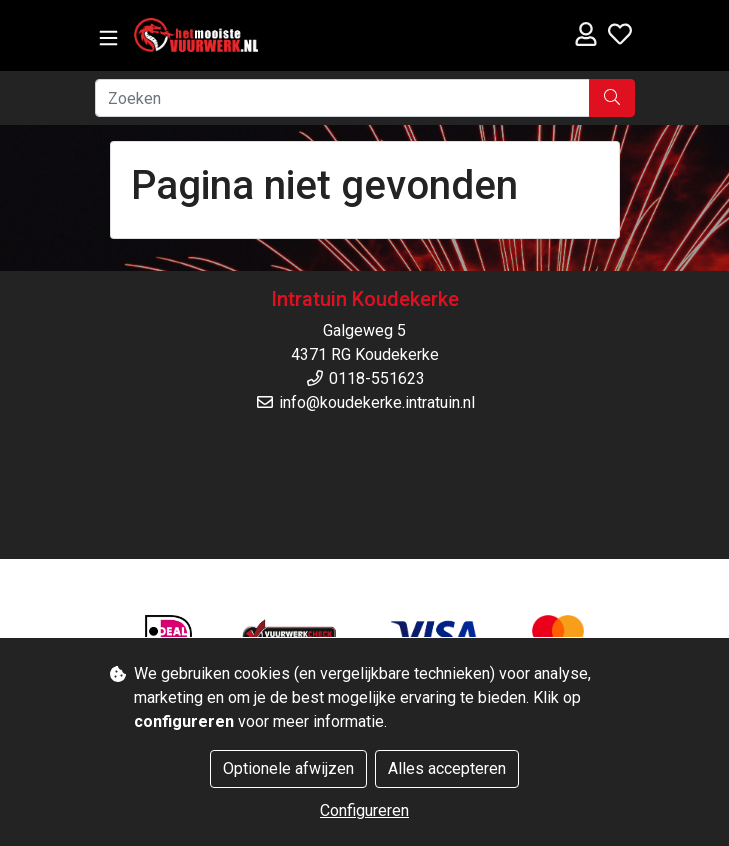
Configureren (364, 810)
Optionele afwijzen (288, 768)
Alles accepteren (447, 768)
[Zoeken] (342, 98)
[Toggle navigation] (108, 38)
